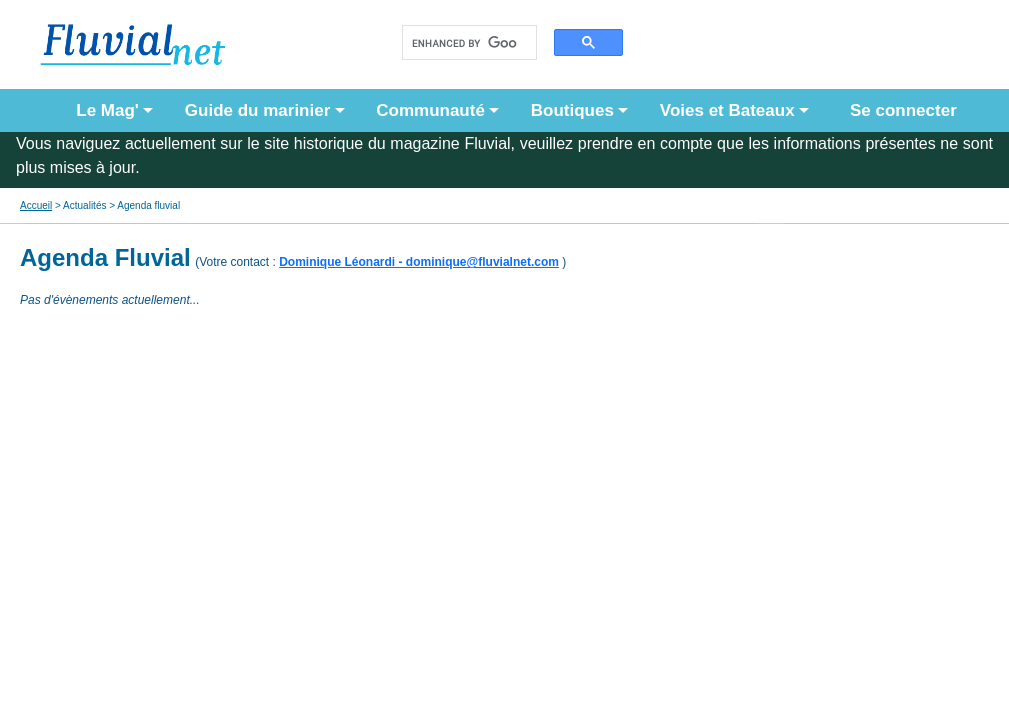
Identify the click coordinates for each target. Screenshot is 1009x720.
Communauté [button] (430, 110)
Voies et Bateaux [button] (727, 110)
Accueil (36, 205)
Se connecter (899, 110)
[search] (464, 43)
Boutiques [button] (572, 110)
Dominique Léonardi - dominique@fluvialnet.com (419, 262)
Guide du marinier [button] (257, 110)
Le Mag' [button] (107, 110)
